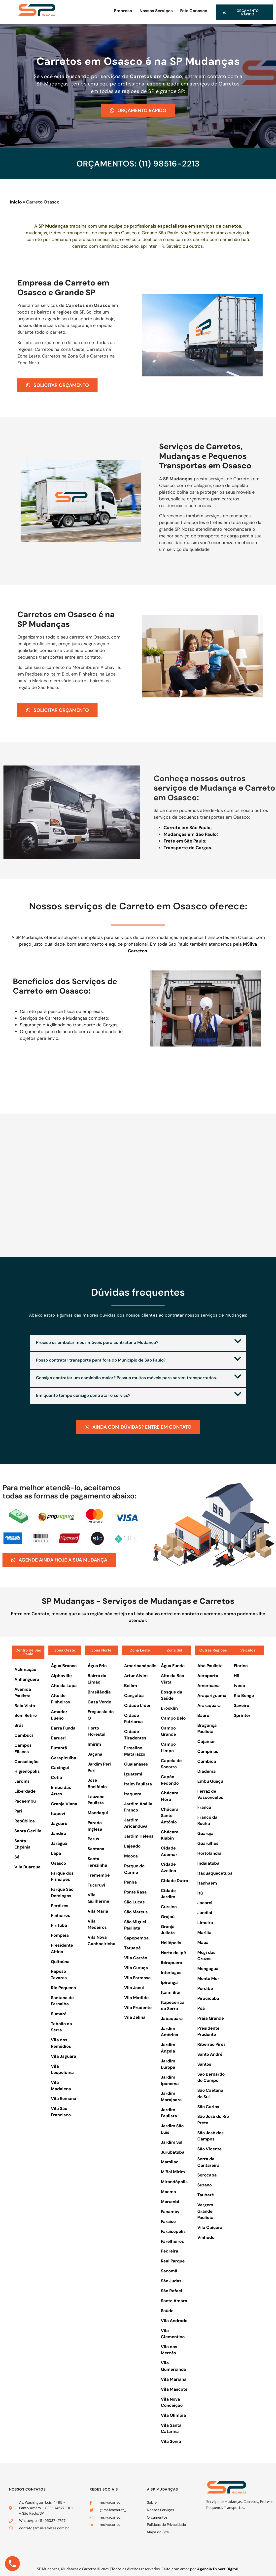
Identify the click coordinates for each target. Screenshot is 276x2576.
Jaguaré (59, 1821)
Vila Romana (63, 2096)
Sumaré (59, 2011)
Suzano (204, 2183)
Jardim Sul (171, 2140)
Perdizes (59, 1903)
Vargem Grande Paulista (205, 2209)
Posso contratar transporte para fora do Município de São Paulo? (101, 1359)
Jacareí (204, 1901)
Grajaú (167, 1914)
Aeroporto (207, 1673)
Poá (201, 2006)
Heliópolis (171, 1940)
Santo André (209, 2052)
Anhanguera (26, 1677)
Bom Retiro (25, 1713)
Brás (19, 1723)
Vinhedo (205, 2235)
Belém (130, 1683)
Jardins (22, 1779)
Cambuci (23, 1733)
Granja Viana (64, 1802)
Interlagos (171, 1970)
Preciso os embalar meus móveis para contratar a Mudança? (97, 1341)
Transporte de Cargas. (188, 846)
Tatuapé (132, 1946)
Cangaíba (134, 1693)
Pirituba (59, 1923)
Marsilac (169, 2160)
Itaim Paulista (138, 1782)
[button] (138, 1341)
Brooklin (169, 1706)
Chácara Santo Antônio (169, 1814)
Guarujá (205, 1831)
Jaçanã (95, 1752)
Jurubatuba (172, 2150)
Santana (96, 1847)
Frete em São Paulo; (185, 840)
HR (237, 1673)
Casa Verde (99, 1700)
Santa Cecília (27, 1829)
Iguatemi (133, 1772)
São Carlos (208, 2104)
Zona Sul (174, 1648)
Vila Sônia (171, 2439)
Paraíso (168, 2219)
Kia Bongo (244, 1693)
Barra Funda (63, 1726)
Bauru (203, 1713)
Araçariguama (211, 1693)
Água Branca (64, 1664)
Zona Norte (101, 1648)
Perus (93, 1837)
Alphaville (61, 1673)
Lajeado (132, 1844)
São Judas (171, 2279)
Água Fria (97, 1664)
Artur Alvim (136, 1673)
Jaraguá (59, 1841)
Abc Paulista (210, 1664)
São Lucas (134, 1900)
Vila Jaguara (63, 2054)
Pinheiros (60, 1913)
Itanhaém (207, 1881)
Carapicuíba (63, 1756)
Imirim (94, 1742)
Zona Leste (140, 1648)
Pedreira (169, 2249)
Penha (130, 1880)
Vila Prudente (138, 2005)
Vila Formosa (137, 1975)
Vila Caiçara (209, 2225)
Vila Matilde (136, 1995)
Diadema (206, 1769)
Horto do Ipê (173, 1950)
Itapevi (58, 1811)
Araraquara (209, 1703)
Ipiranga (169, 1980)
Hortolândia (209, 1851)
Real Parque (173, 2259)
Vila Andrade (174, 2318)
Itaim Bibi (170, 1990)
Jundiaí (204, 1911)
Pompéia (60, 1933)
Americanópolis (140, 1664)
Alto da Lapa (64, 1683)
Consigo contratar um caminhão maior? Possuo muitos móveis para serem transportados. (126, 1376)
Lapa (56, 1851)
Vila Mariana (173, 2377)
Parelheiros (172, 2239)
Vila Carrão (135, 1956)
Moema (168, 2189)
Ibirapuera (171, 1960)
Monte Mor (208, 1976)
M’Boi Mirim (173, 2170)
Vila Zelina (134, 2015)
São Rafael (171, 2289)
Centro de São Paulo (28, 1650)
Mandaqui (98, 1810)
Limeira (205, 1920)
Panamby (170, 2209)
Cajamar (206, 1739)
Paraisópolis (173, 2229)
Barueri (58, 1736)
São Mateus (136, 1910)
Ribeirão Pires (211, 2042)
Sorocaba (207, 2173)
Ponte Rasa (135, 1890)
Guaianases (136, 1762)
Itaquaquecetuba (215, 1871)
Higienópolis (27, 1769)
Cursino (169, 1904)
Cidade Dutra (174, 1878)
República (24, 1819)
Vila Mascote (174, 2387)
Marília (204, 1930)
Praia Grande (210, 2016)
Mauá (202, 1940)
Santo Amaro (174, 2298)
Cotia (56, 1775)
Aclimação (25, 1667)
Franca (204, 1805)
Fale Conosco (193, 10)
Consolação (26, 1759)
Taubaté (205, 2193)
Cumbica (206, 1759)
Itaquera (132, 1792)
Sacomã (169, 2269)
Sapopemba (136, 1936)
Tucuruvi (96, 1883)
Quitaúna (60, 1959)
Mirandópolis (174, 2179)
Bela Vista (24, 1703)
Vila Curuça (136, 1966)
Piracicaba (208, 1996)
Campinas (207, 1749)
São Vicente (209, 2147)
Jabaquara (172, 2016)
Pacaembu (25, 1799)
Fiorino (241, 1664)
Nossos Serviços (156, 10)
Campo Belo (173, 1716)
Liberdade (24, 1789)
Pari (18, 1809)
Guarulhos (207, 1841)
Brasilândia (99, 1690)
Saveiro (241, 1703)
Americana (208, 1683)
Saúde (167, 2308)
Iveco (239, 1683)
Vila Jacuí (134, 1985)
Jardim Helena (139, 1834)
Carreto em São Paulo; (188, 826)
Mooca (131, 1854)
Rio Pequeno (63, 1985)
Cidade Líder (137, 1703)
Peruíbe (205, 1986)
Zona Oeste (64, 1648)
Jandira (58, 1831)
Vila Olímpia (173, 2413)
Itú (200, 1891)
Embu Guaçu (210, 1779)
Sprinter (242, 1713)
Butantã (59, 1746)
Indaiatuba (208, 1861)
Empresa (123, 10)
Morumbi (170, 2199)
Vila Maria (98, 1909)
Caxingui (60, 1766)
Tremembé (99, 1873)
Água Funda (173, 1664)
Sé (16, 1855)
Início (16, 202)
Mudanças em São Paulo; (191, 833)
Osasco (58, 1861)
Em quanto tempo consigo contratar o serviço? (83, 1394)
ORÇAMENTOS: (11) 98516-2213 (138, 163)
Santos (204, 2062)
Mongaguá (207, 1966)
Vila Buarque (27, 1865)
